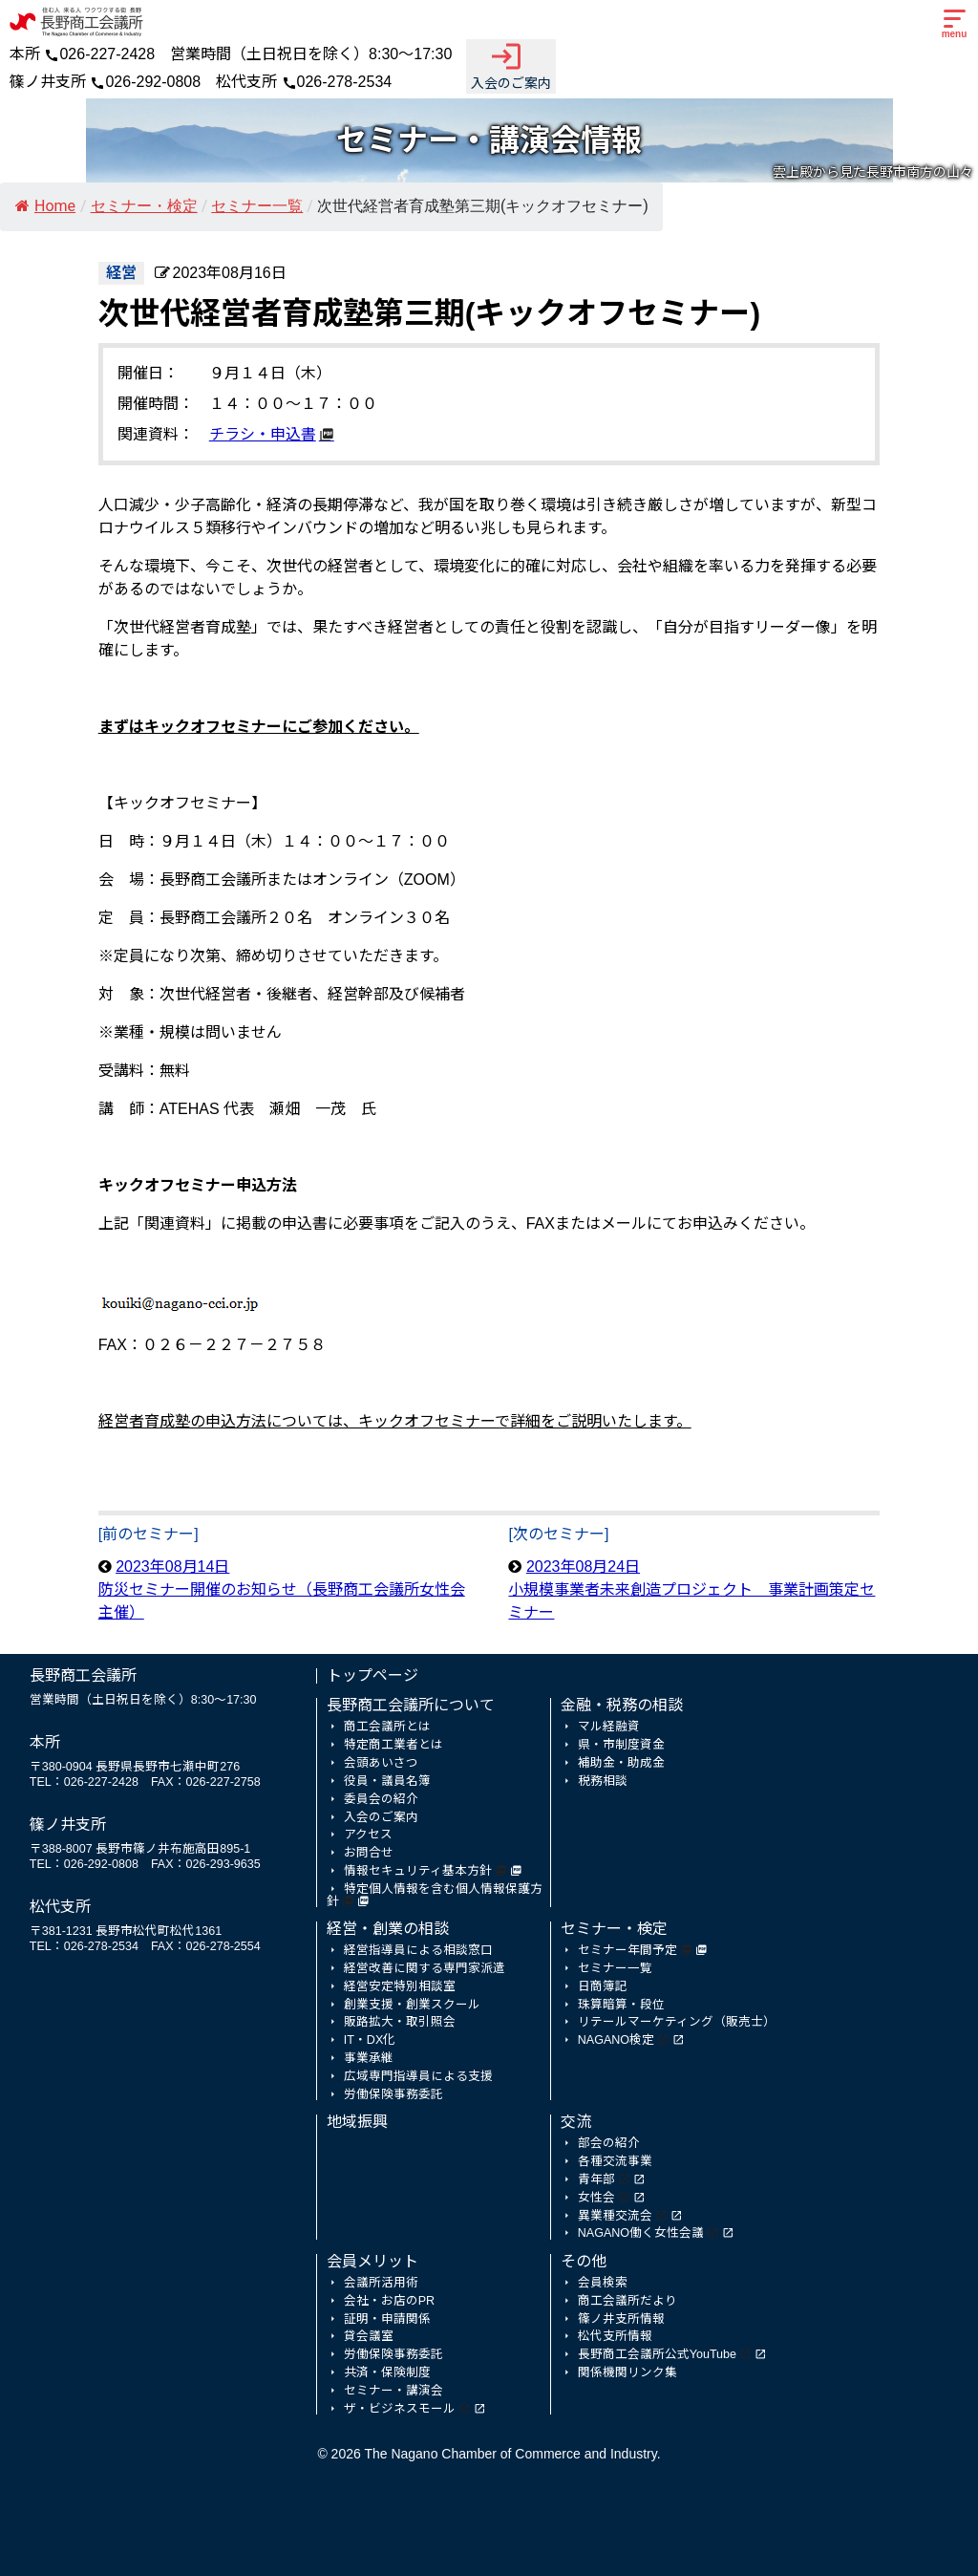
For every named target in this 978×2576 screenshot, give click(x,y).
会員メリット (372, 2261)
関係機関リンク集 (627, 2372)
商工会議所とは (387, 1726)
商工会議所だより (627, 2301)
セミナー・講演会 (393, 2390)
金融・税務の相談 (622, 1705)
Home (45, 206)
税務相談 (602, 1781)
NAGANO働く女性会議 (641, 2233)
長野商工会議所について (411, 1705)
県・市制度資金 (621, 1744)
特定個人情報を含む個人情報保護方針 (434, 1895)
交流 (576, 2122)
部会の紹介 (609, 2143)
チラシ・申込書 (262, 434)
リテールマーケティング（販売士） (677, 2022)
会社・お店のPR (389, 2301)
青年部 (596, 2179)
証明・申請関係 (387, 2319)
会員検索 (602, 2282)
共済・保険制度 (387, 2372)
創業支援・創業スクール (412, 2004)
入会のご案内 (511, 65)
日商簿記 (602, 1986)
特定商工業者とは (393, 1744)
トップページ (372, 1675)
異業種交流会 (615, 2215)
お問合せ (368, 1852)
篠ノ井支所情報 (621, 2319)
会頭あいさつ (381, 1763)
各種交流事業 (615, 2161)
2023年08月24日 (691, 1589)
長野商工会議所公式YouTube (657, 2354)
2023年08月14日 (281, 1589)
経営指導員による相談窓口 (418, 1950)
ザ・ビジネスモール (400, 2408)
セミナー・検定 (614, 1929)
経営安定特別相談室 (400, 1986)
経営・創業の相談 (388, 1929)
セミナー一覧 (615, 1968)
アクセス (368, 1834)
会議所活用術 (381, 2282)
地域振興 (357, 2122)
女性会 (596, 2197)
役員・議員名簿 (387, 1781)
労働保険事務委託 (393, 2094)
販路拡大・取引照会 (400, 2022)
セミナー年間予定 (627, 1950)
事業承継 (368, 2058)
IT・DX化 (370, 2040)
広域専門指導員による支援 (418, 2076)
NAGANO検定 (616, 2040)
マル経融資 (609, 1726)
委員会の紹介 (381, 1799)
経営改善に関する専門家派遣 (424, 1968)
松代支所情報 (615, 2336)
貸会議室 (368, 2336)
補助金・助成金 (621, 1763)
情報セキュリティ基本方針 (418, 1871)
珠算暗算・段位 (621, 2004)
